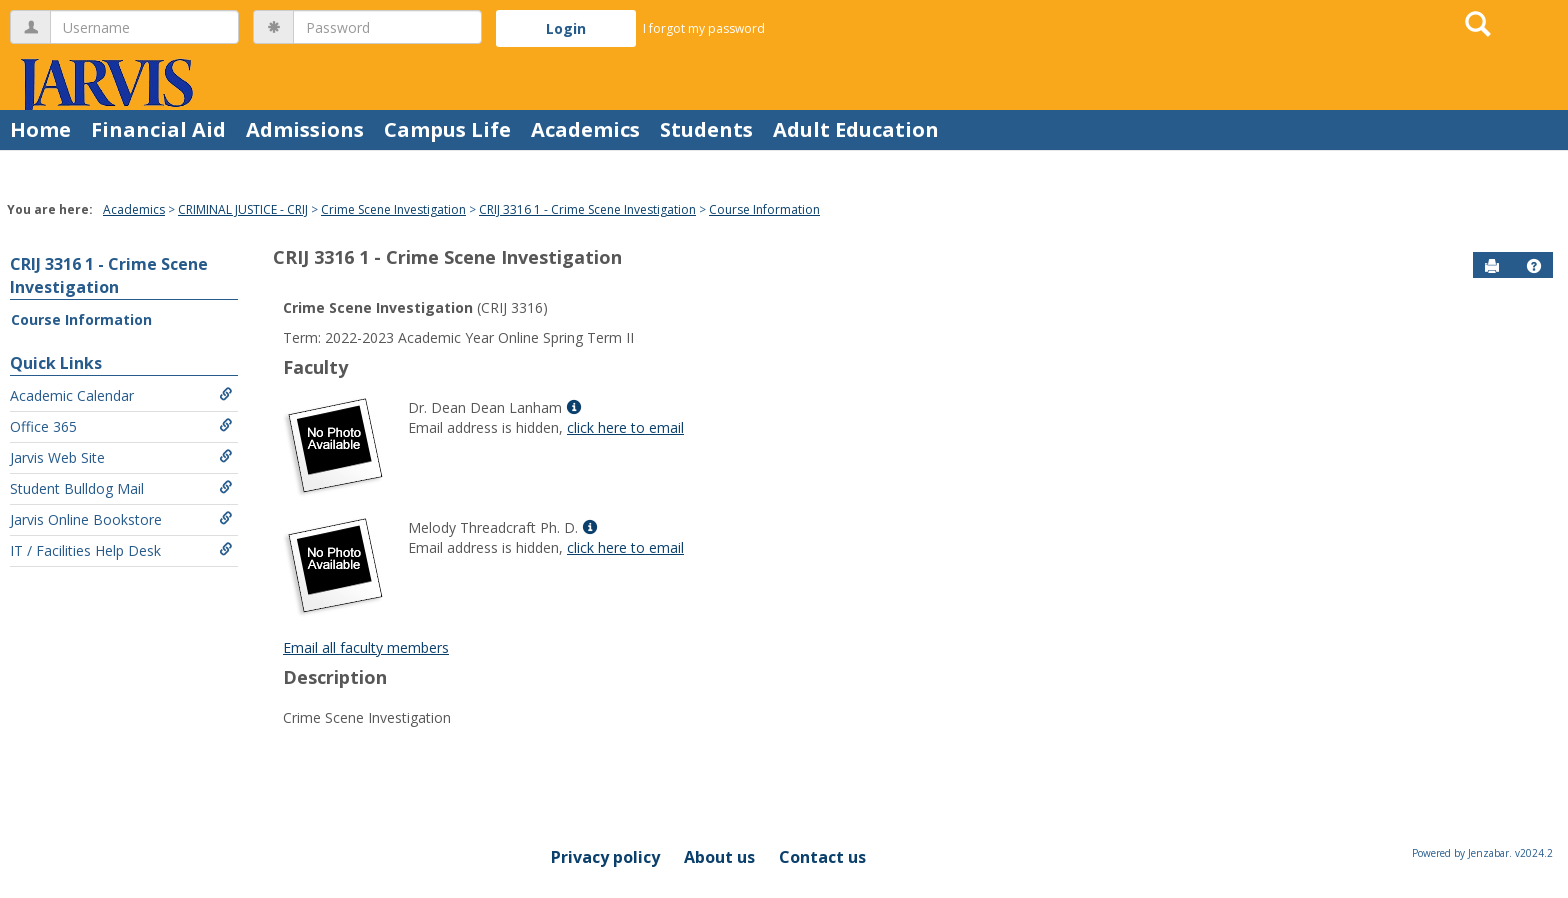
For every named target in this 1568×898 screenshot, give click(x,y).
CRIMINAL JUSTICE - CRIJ (243, 209)
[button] (1534, 266)
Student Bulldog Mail (121, 488)
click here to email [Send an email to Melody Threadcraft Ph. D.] (625, 547)
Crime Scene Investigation (393, 209)
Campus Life (447, 129)
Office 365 (121, 426)
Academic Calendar (121, 395)
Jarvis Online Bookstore (121, 519)
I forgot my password (704, 28)
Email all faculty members (366, 647)
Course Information (764, 209)
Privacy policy (605, 857)
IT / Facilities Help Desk (121, 550)
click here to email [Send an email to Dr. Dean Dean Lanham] (625, 427)
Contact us (822, 857)
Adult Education (856, 129)
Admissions (305, 129)
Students (706, 129)
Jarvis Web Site (121, 457)
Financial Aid (158, 129)
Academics (585, 129)
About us (719, 857)
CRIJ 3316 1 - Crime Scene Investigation (587, 209)
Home (40, 129)
